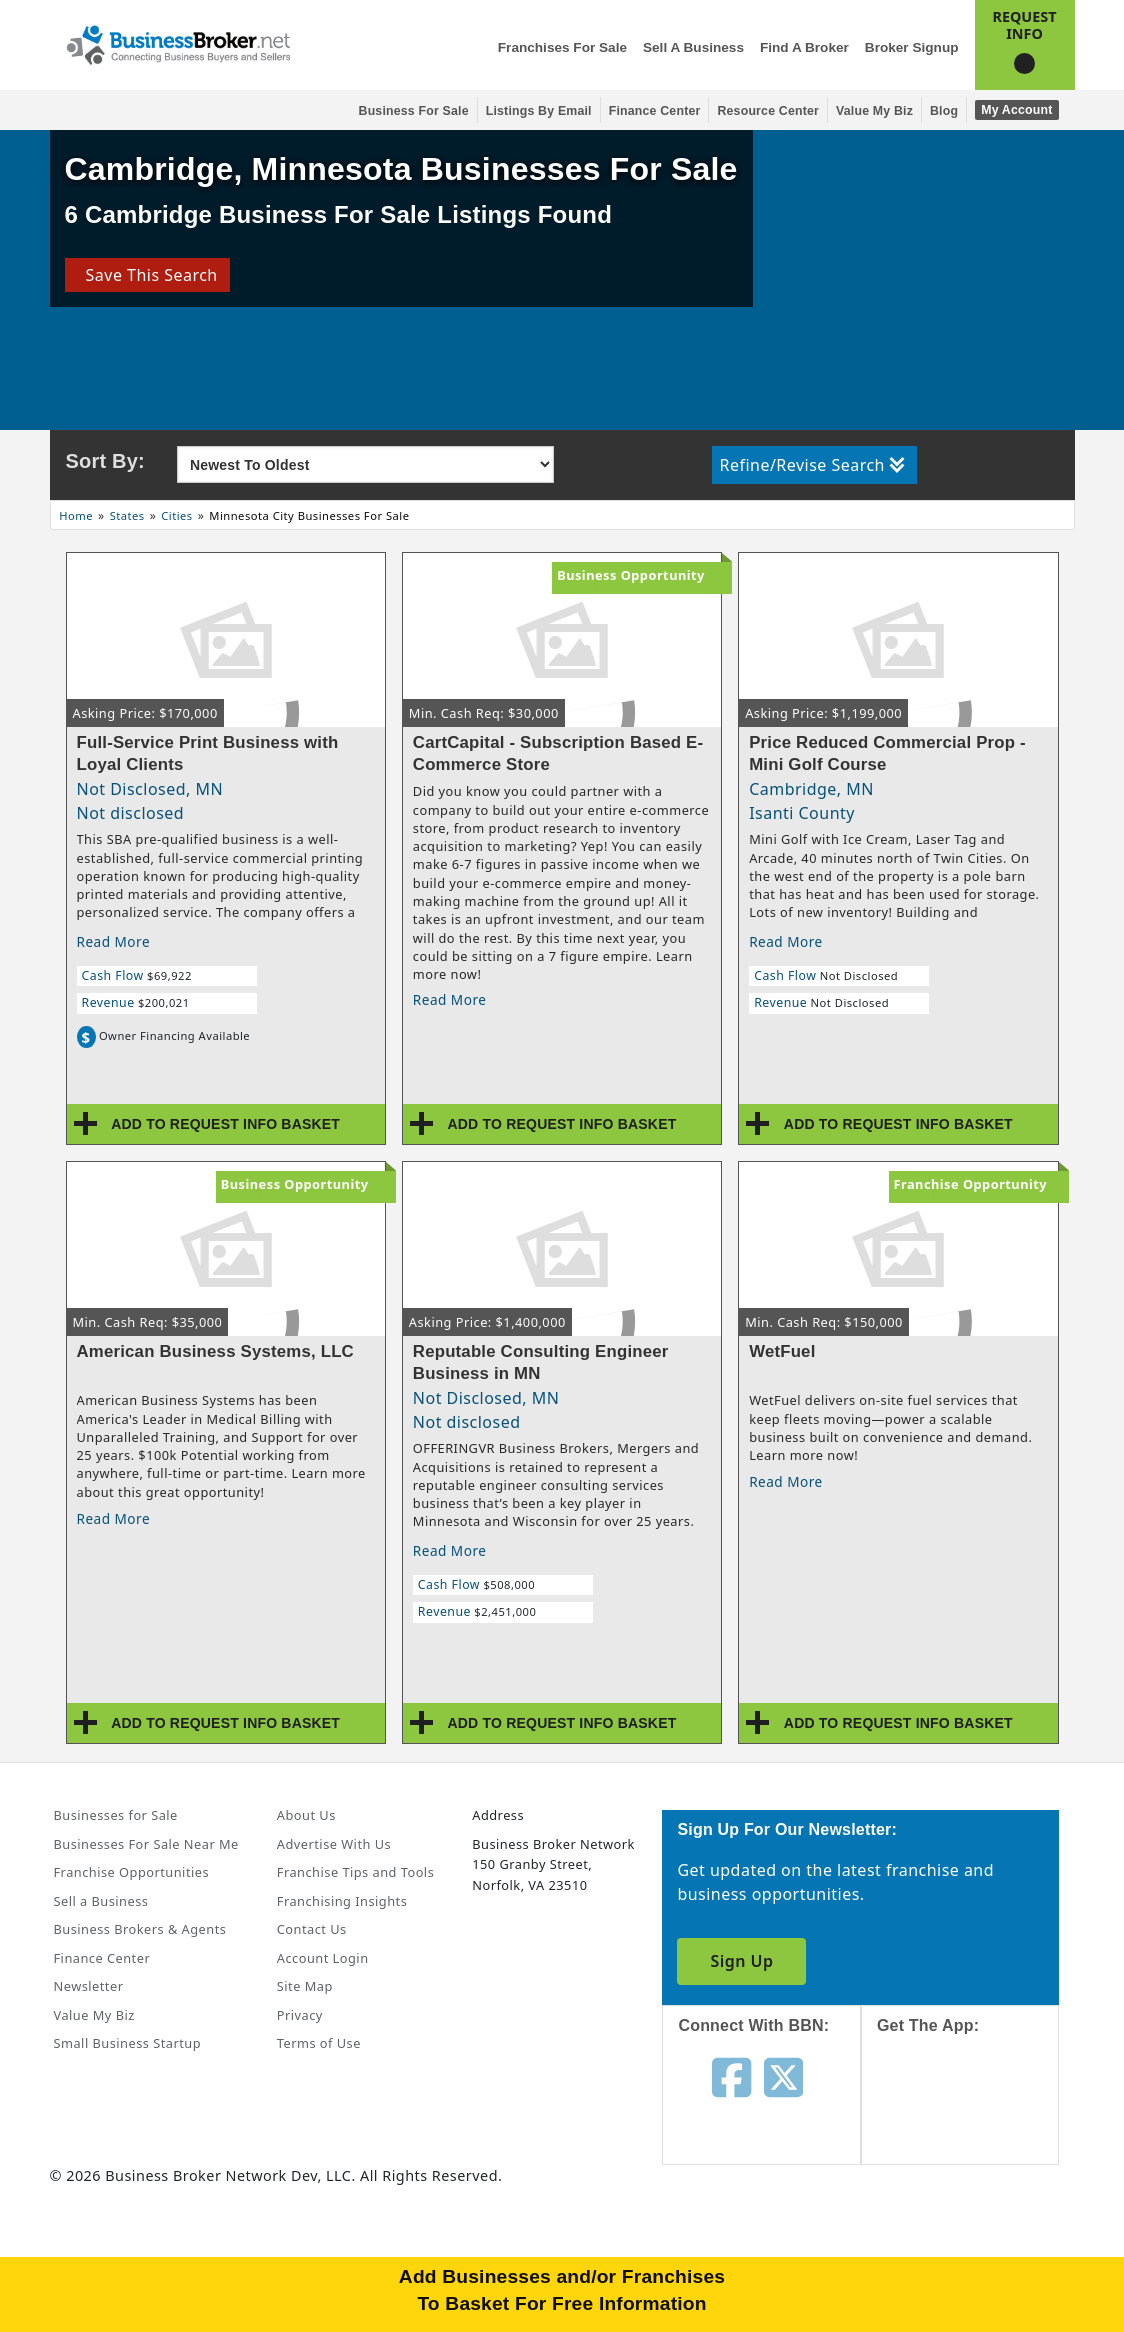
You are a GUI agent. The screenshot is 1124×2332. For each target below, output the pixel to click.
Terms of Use (319, 2043)
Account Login (323, 1958)
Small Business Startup (128, 2043)
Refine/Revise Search (812, 465)
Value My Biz (874, 111)
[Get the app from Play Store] (975, 2254)
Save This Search (146, 275)
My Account (1016, 110)
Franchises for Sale (562, 47)
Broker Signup (912, 47)
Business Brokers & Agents (140, 1929)
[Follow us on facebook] (731, 2076)
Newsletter (89, 1986)
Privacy (300, 2015)
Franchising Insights (342, 1901)
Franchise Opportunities (132, 1872)
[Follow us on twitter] (783, 2076)
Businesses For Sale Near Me (146, 1844)
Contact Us (312, 1929)
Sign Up (741, 1961)
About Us (306, 1815)
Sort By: (105, 461)
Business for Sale (414, 111)
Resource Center (768, 111)
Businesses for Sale (116, 1815)
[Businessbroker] (178, 43)
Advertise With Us (334, 1844)
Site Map (305, 1986)
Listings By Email (539, 111)
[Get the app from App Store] (975, 2117)
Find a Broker (804, 47)
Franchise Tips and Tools (355, 1872)
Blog (944, 111)
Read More (114, 941)
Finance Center (655, 111)
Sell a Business (693, 47)
